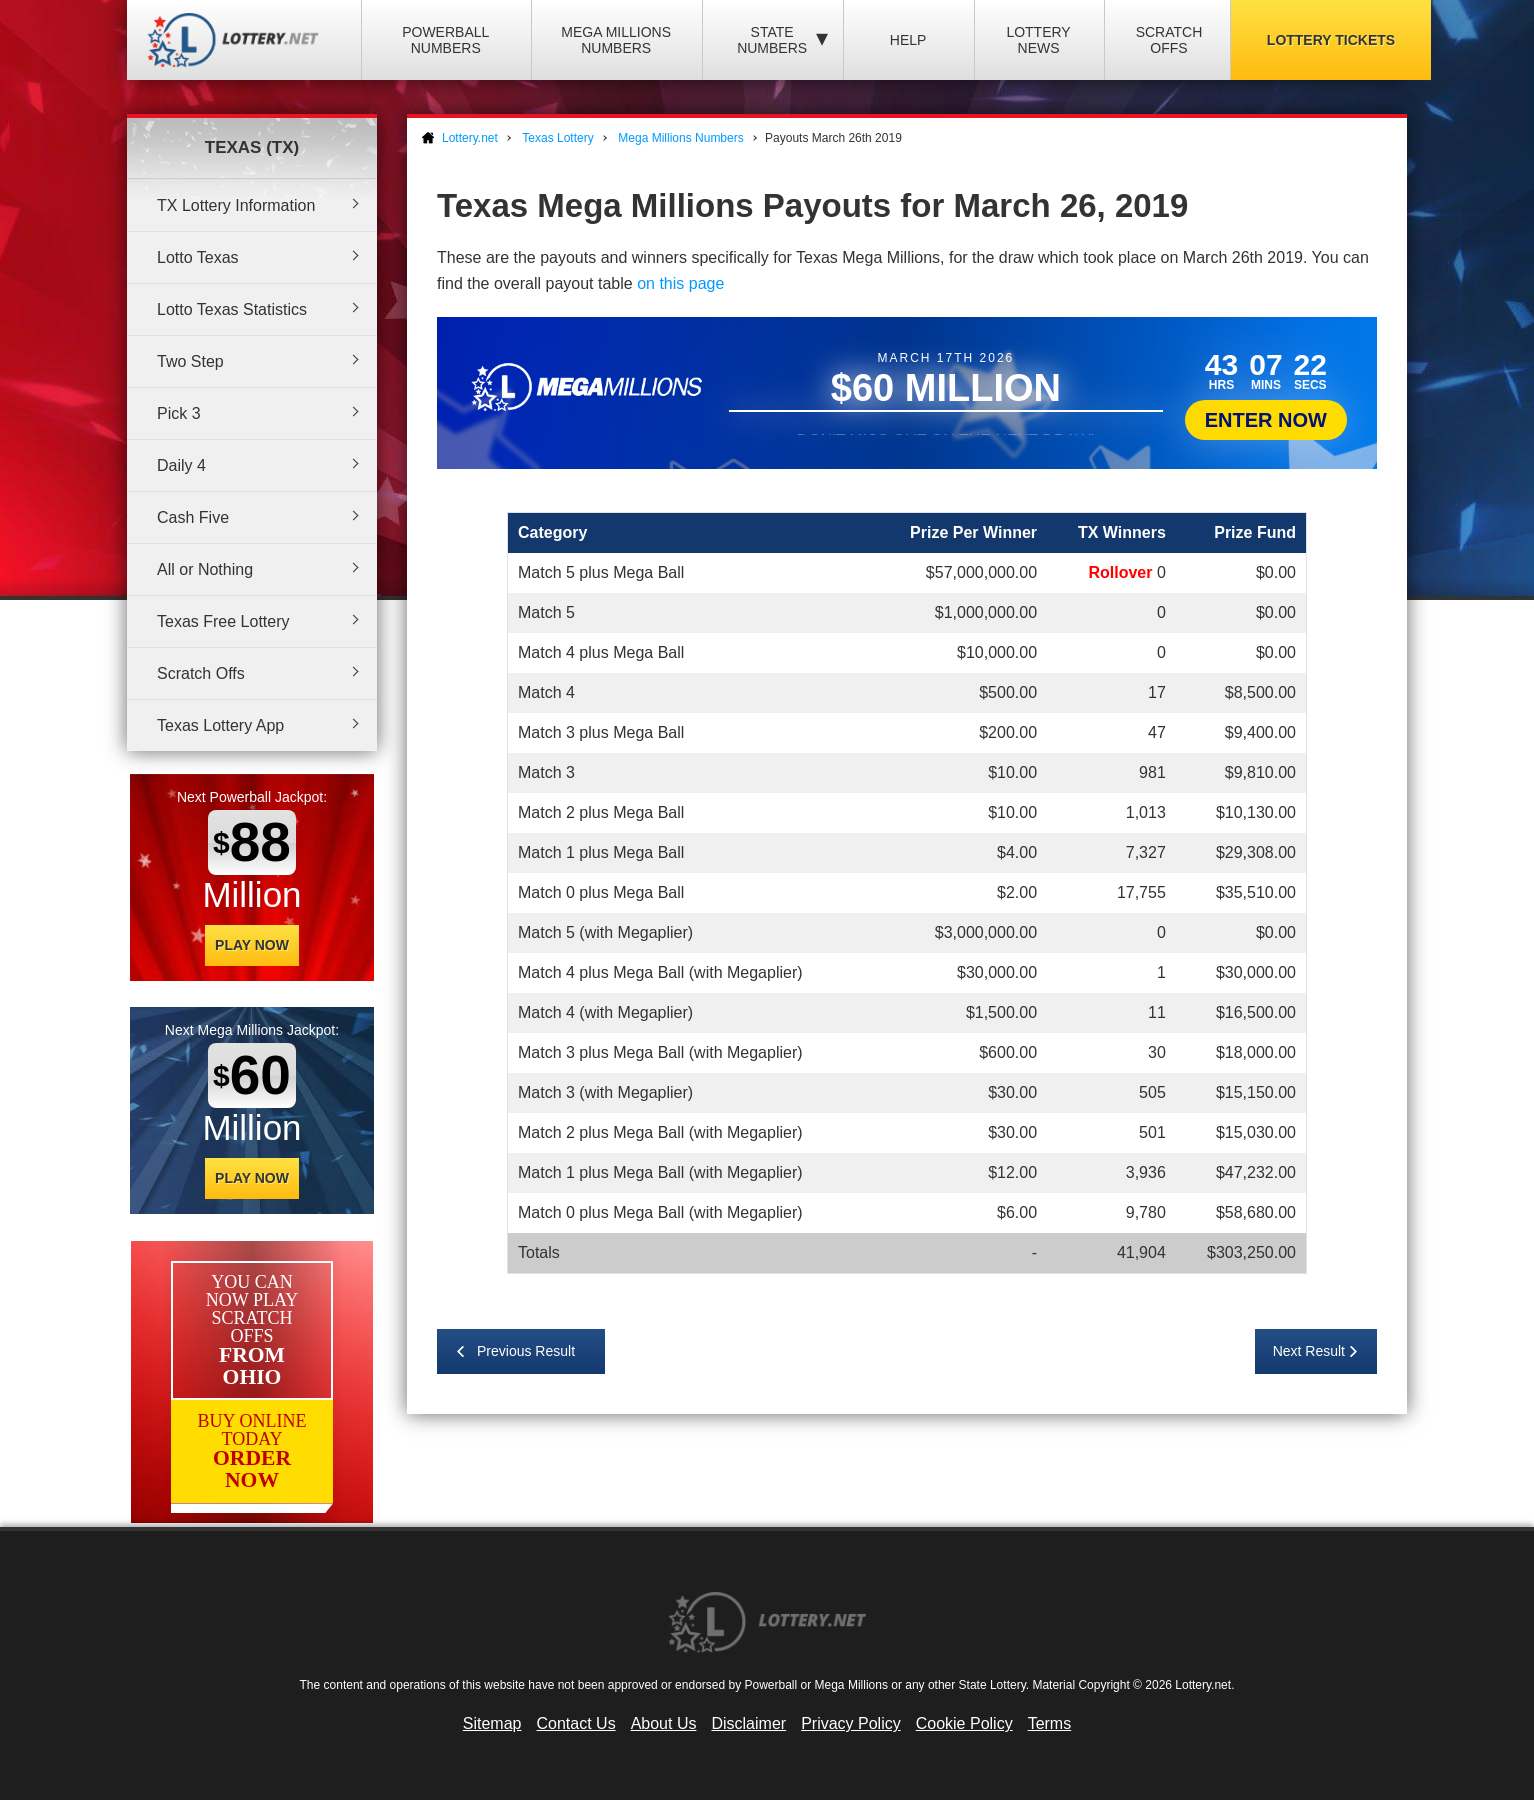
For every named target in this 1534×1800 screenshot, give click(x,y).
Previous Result (526, 1351)
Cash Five (193, 517)
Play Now (252, 945)
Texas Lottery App (220, 725)
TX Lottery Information (236, 205)
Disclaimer (748, 1723)
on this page (680, 283)
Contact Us (576, 1723)
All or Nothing (205, 569)
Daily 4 (181, 465)
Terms (1050, 1723)
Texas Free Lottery (223, 621)
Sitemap (492, 1723)
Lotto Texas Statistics (232, 309)
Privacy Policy (851, 1723)
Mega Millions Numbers (616, 40)
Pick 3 (179, 413)
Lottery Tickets (1331, 40)
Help (908, 40)
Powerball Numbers (445, 40)
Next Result (1309, 1351)
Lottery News (1038, 40)
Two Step (190, 361)
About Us (664, 1723)
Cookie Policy (964, 1723)
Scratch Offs (1169, 40)
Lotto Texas (198, 257)
